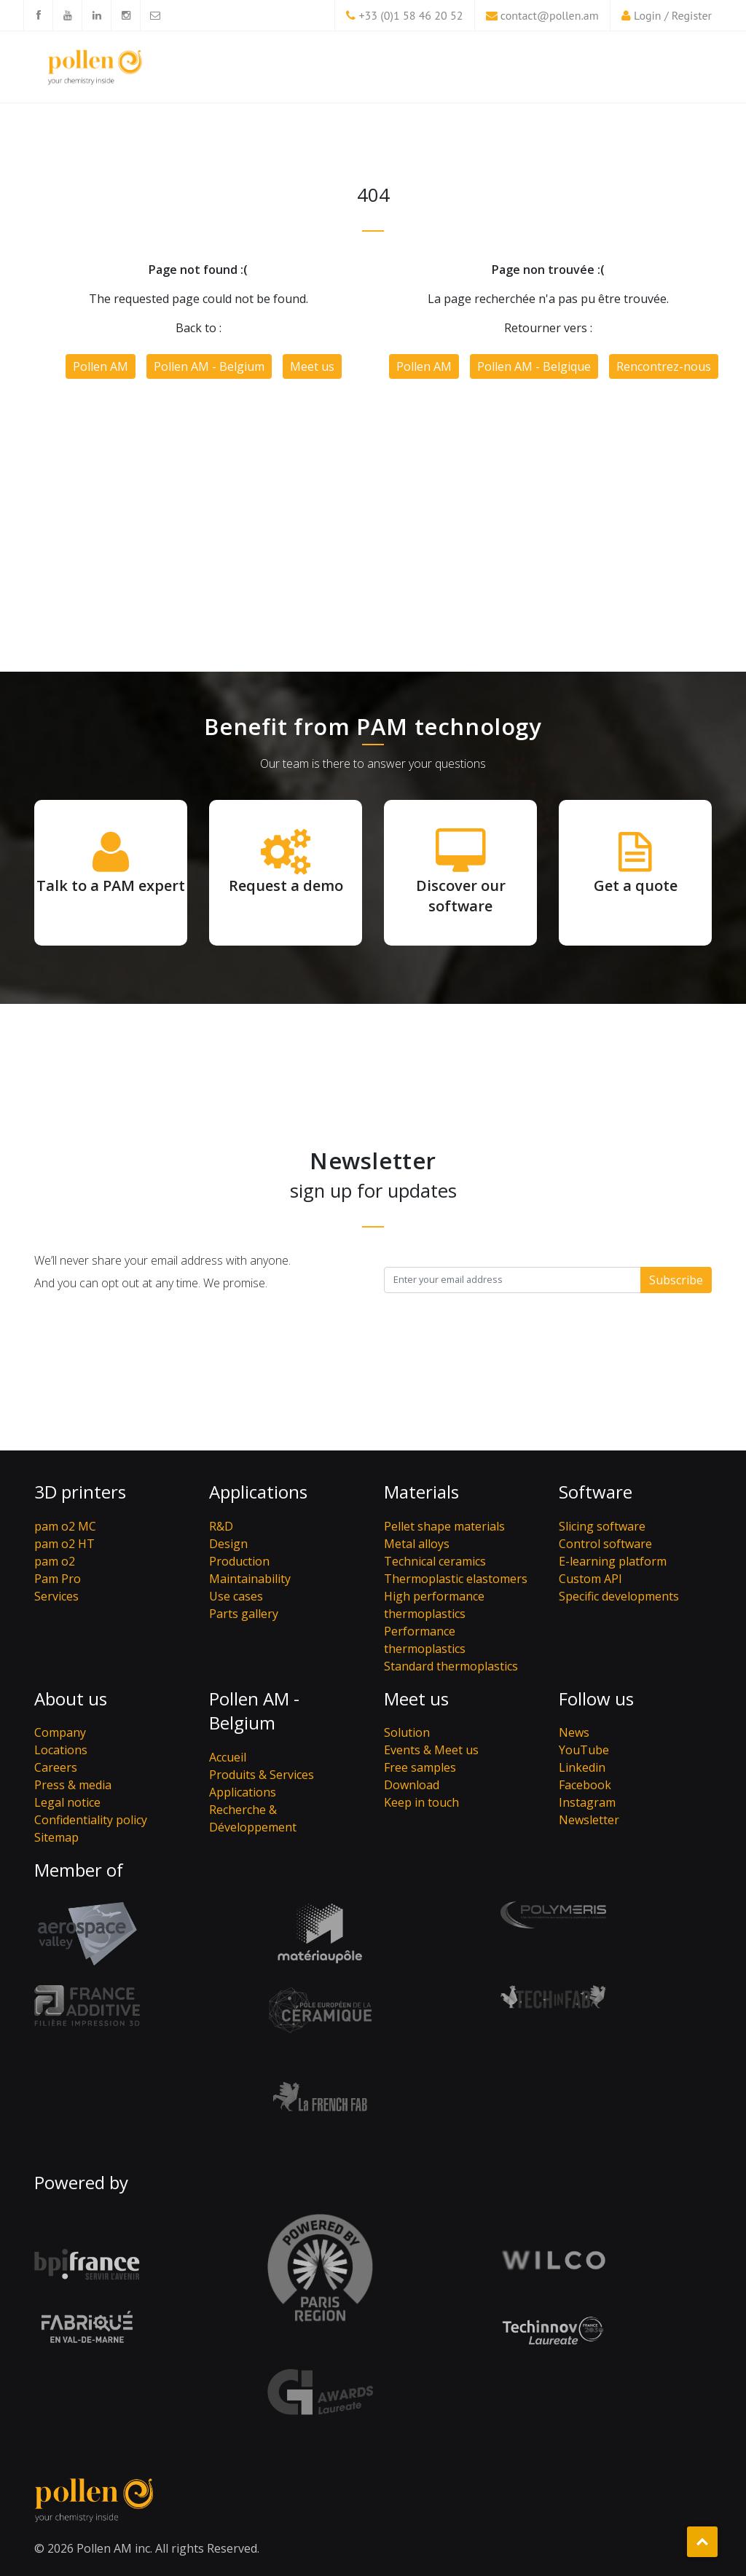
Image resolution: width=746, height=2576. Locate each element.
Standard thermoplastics (451, 1666)
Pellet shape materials (444, 1526)
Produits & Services (261, 1775)
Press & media (72, 1785)
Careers (55, 1767)
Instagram (587, 1802)
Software (595, 1492)
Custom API (590, 1579)
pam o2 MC (65, 1526)
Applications (258, 1492)
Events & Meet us (431, 1750)
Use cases (236, 1596)
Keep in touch (421, 1802)
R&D (221, 1526)
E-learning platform (613, 1561)
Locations (60, 1750)
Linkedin (582, 1767)
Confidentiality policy (90, 1820)
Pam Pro (57, 1579)
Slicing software (602, 1526)
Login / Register (673, 15)
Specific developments (619, 1596)
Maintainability (250, 1579)
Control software (605, 1544)
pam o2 (54, 1561)
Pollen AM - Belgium (209, 366)
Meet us (312, 366)
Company (60, 1732)
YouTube (584, 1750)
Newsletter (589, 1820)
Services (56, 1596)
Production (239, 1561)
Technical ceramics (435, 1561)
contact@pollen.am (549, 15)
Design (228, 1544)
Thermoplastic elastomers (455, 1579)
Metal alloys (416, 1544)
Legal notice (67, 1802)
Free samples (420, 1767)
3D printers (80, 1492)
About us (70, 1698)
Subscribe (676, 1280)
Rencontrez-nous (663, 366)
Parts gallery (243, 1614)
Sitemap (56, 1837)
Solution (407, 1732)
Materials (421, 1492)
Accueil (227, 1757)
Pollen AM (100, 366)
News (574, 1732)
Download (411, 1785)
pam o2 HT (64, 1544)
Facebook (585, 1785)
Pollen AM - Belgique (534, 366)
